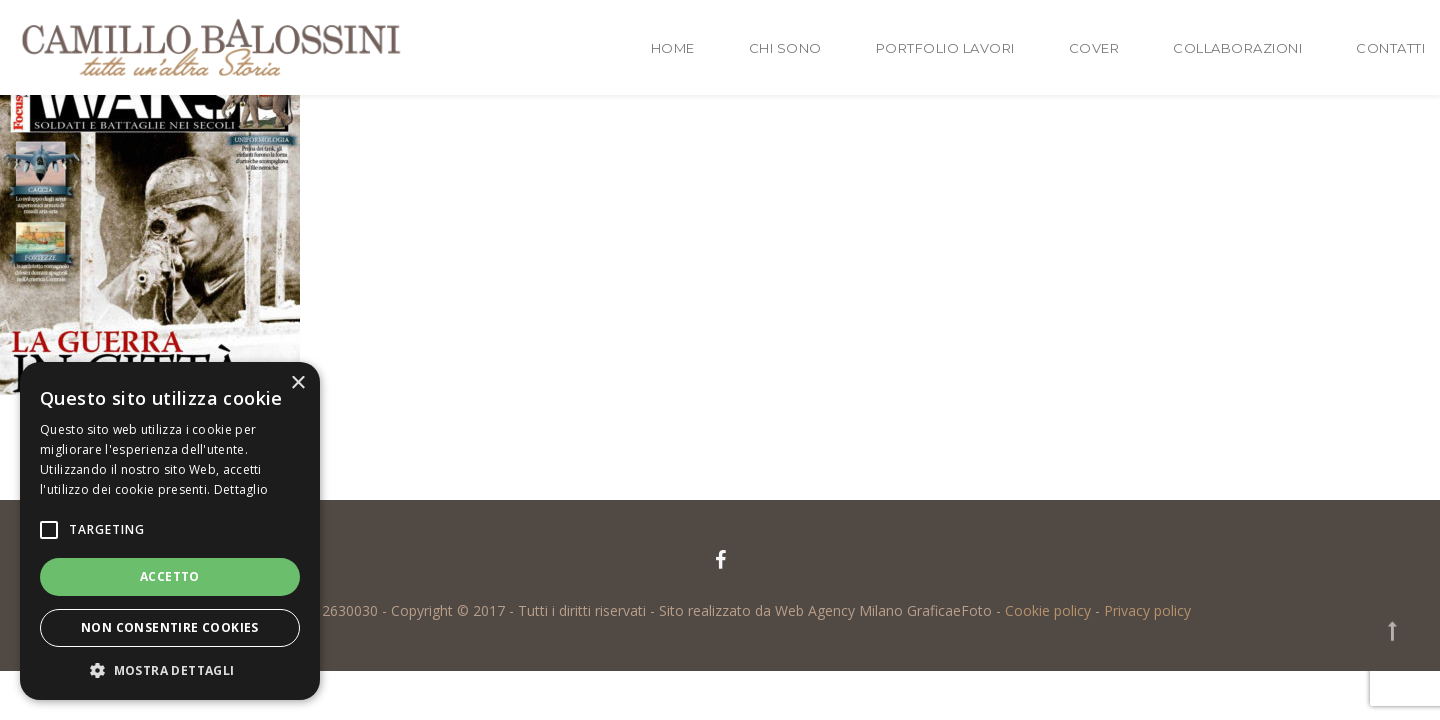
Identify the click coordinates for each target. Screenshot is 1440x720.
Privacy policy (1147, 610)
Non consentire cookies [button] (170, 627)
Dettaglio (241, 489)
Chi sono (785, 48)
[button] (170, 670)
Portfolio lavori (945, 48)
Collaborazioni (1237, 48)
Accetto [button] (170, 576)
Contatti (1390, 48)
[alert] (170, 531)
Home (673, 48)
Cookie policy (1048, 610)
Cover (1094, 48)
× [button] (297, 383)
